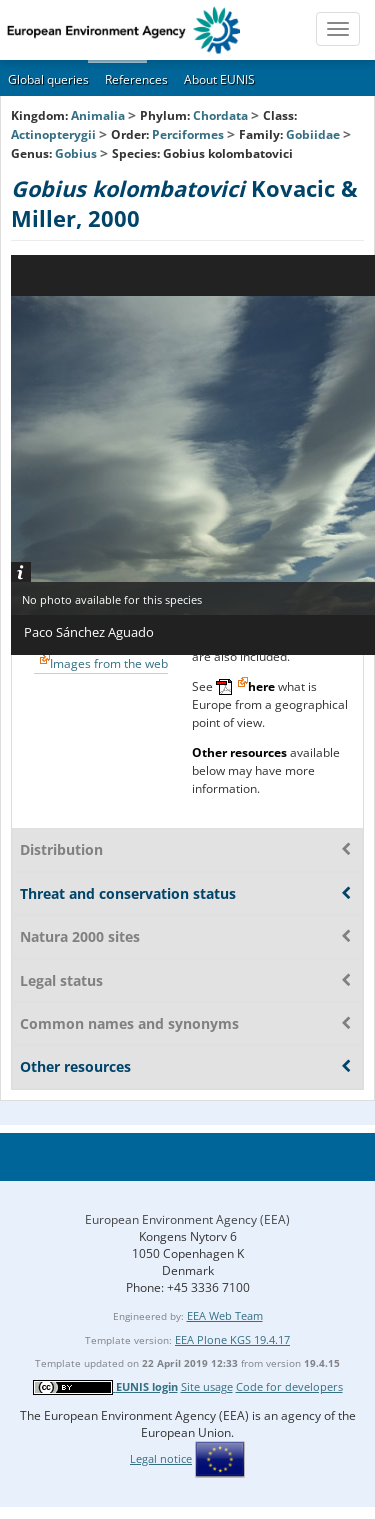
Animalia (98, 115)
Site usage (207, 1386)
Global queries (48, 79)
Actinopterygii (53, 134)
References (136, 79)
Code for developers (289, 1386)
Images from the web (109, 663)
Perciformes (188, 134)
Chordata (220, 115)
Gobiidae (313, 134)
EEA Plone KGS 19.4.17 (232, 1339)
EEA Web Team (225, 1315)
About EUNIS (219, 79)
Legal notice (161, 1458)
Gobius (77, 153)
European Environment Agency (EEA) (187, 1219)
